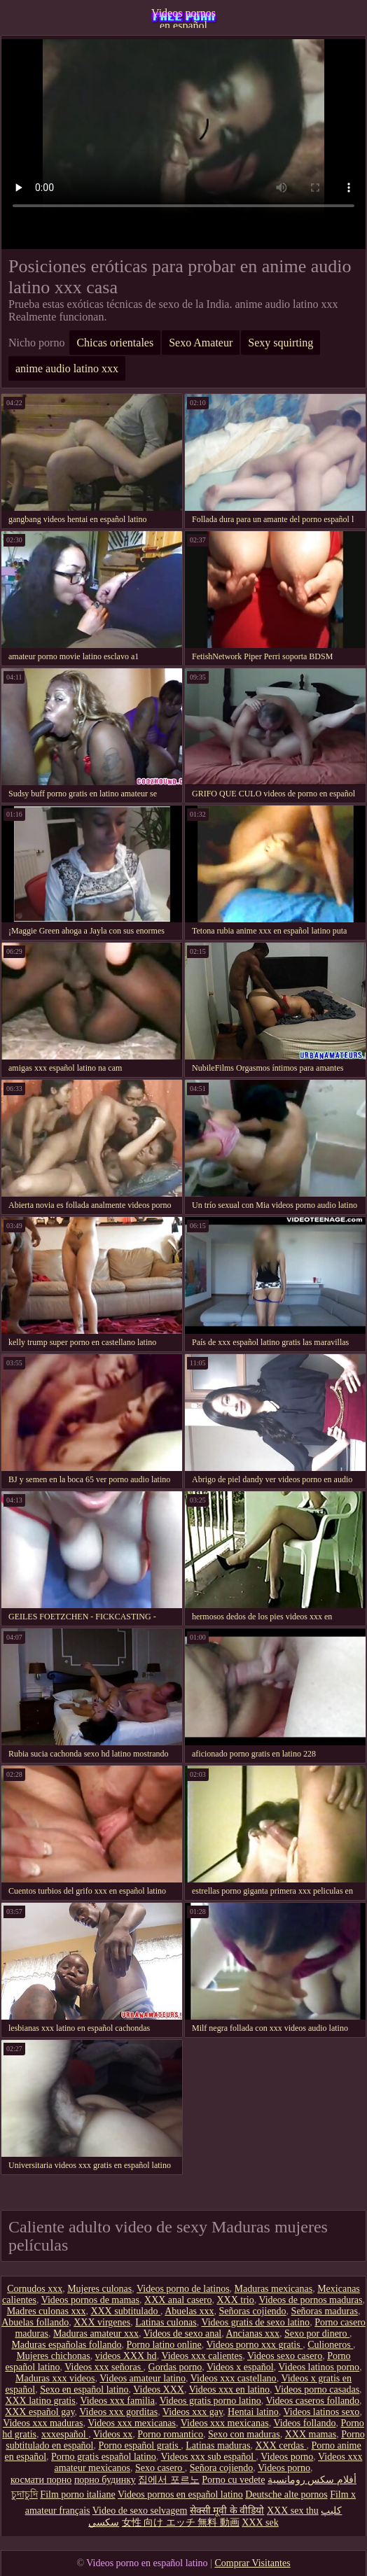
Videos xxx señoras (103, 2367)
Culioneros (330, 2344)
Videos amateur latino (142, 2378)
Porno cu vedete (233, 2480)
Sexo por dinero (316, 2333)
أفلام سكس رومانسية (312, 2480)
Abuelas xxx (189, 2311)
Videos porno (287, 2456)
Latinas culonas (165, 2322)
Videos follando (304, 2423)
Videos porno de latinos (183, 2288)
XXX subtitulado (125, 2311)
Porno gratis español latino (103, 2456)
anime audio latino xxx (66, 368)
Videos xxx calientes (201, 2356)
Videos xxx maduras (43, 2423)
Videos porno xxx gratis (255, 2344)
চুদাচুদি (24, 2494)
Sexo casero (160, 2468)
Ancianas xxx (252, 2333)
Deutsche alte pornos (286, 2494)
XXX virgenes (102, 2322)
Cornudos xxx (34, 2288)
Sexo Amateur (201, 343)
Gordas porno (175, 2367)
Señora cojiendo (222, 2468)
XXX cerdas (280, 2445)
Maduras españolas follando (66, 2344)
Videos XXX (158, 2389)
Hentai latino (253, 2412)
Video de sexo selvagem (140, 2510)
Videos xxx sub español (208, 2456)
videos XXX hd (126, 2356)
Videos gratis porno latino (210, 2400)
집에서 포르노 (169, 2480)
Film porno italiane (77, 2494)
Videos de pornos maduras (310, 2300)
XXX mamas (311, 2434)
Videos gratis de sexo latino (255, 2322)
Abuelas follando (35, 2322)
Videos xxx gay (192, 2412)
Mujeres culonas (99, 2288)
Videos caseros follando (312, 2400)
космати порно (41, 2480)
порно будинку (105, 2480)
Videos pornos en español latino (183, 17)
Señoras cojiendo (252, 2311)
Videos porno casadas (317, 2389)
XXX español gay (39, 2412)
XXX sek (260, 2522)
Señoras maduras (324, 2311)
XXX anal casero (178, 2300)
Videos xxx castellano (234, 2378)
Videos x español (240, 2367)
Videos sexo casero (284, 2356)
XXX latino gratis (40, 2400)
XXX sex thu (293, 2510)
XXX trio (235, 2300)
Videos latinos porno (318, 2367)
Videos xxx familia (117, 2400)
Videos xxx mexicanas (132, 2423)
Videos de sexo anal (183, 2333)
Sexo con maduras (244, 2434)
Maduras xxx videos (55, 2378)
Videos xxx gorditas (118, 2412)
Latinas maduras (218, 2445)
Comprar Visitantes (252, 2563)
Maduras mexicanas (274, 2288)
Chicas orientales (114, 343)
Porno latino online (163, 2344)
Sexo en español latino (84, 2389)
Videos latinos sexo (322, 2412)
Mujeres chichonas (53, 2356)
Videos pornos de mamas (90, 2300)
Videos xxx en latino (229, 2389)
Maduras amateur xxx (96, 2333)
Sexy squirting (280, 343)
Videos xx (112, 2434)
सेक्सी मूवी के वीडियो (227, 2510)
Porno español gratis (139, 2445)
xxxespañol (64, 2434)
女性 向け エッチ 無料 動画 (181, 2522)
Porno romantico (170, 2434)
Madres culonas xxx (46, 2311)
